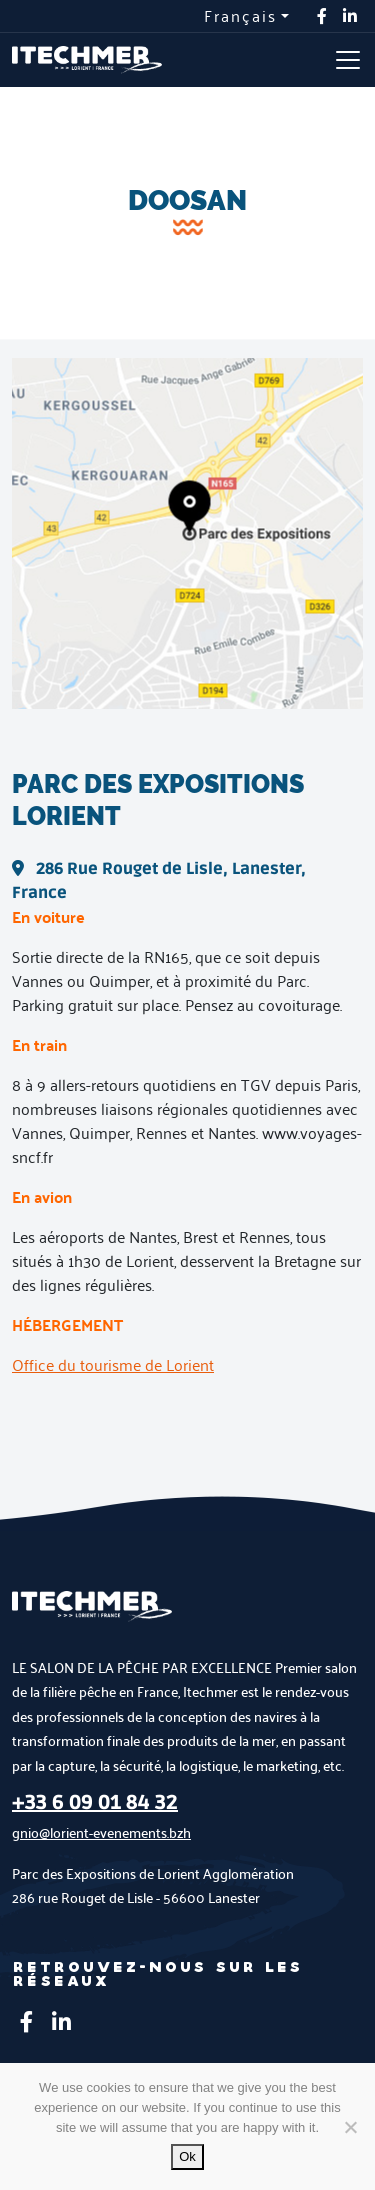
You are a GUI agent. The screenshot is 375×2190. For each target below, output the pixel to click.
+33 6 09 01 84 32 (95, 1803)
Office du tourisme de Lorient (113, 1364)
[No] (350, 2127)
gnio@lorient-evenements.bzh (101, 1832)
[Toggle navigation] (348, 60)
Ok (187, 2156)
